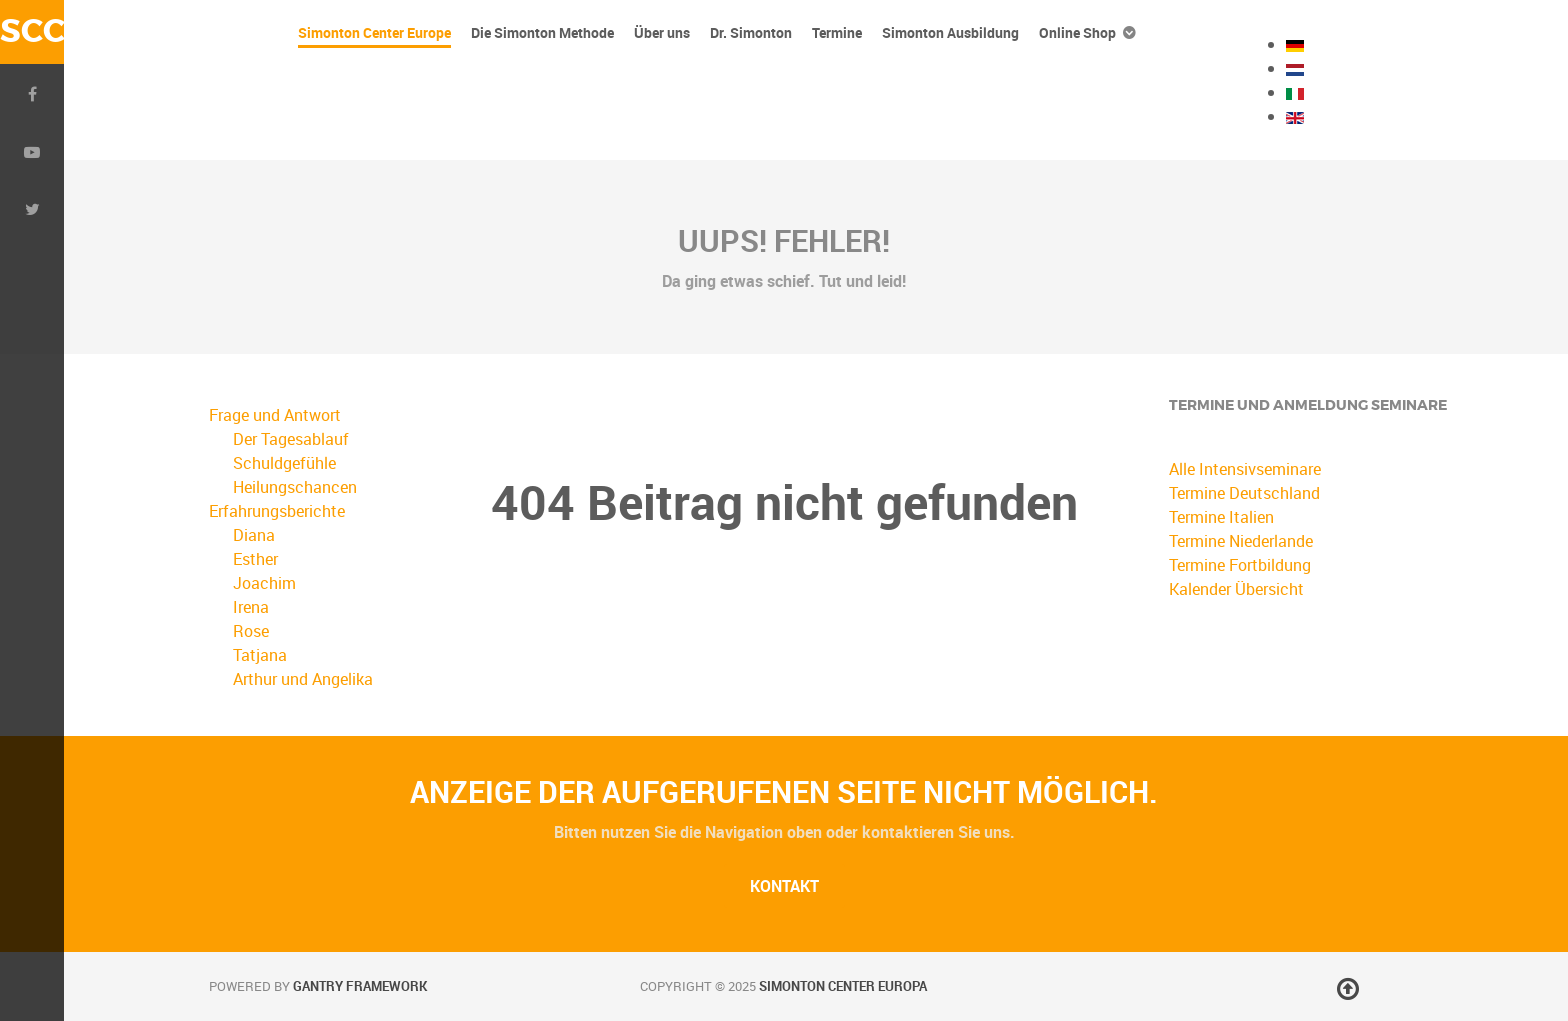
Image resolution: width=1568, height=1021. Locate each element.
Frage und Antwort (275, 415)
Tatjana (260, 655)
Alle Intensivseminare (1245, 469)
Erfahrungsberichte (277, 511)
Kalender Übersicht (1236, 589)
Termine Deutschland (1244, 493)
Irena (251, 607)
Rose (251, 631)
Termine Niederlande (1241, 541)
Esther (255, 559)
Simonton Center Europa (843, 986)
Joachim (264, 583)
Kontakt (784, 886)
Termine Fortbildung (1240, 565)
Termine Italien (1221, 517)
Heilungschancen (295, 487)
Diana (254, 535)
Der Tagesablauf (291, 439)
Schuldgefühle (284, 463)
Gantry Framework (360, 986)
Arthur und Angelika (303, 679)
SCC (32, 31)
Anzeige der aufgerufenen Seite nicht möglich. (784, 791)
